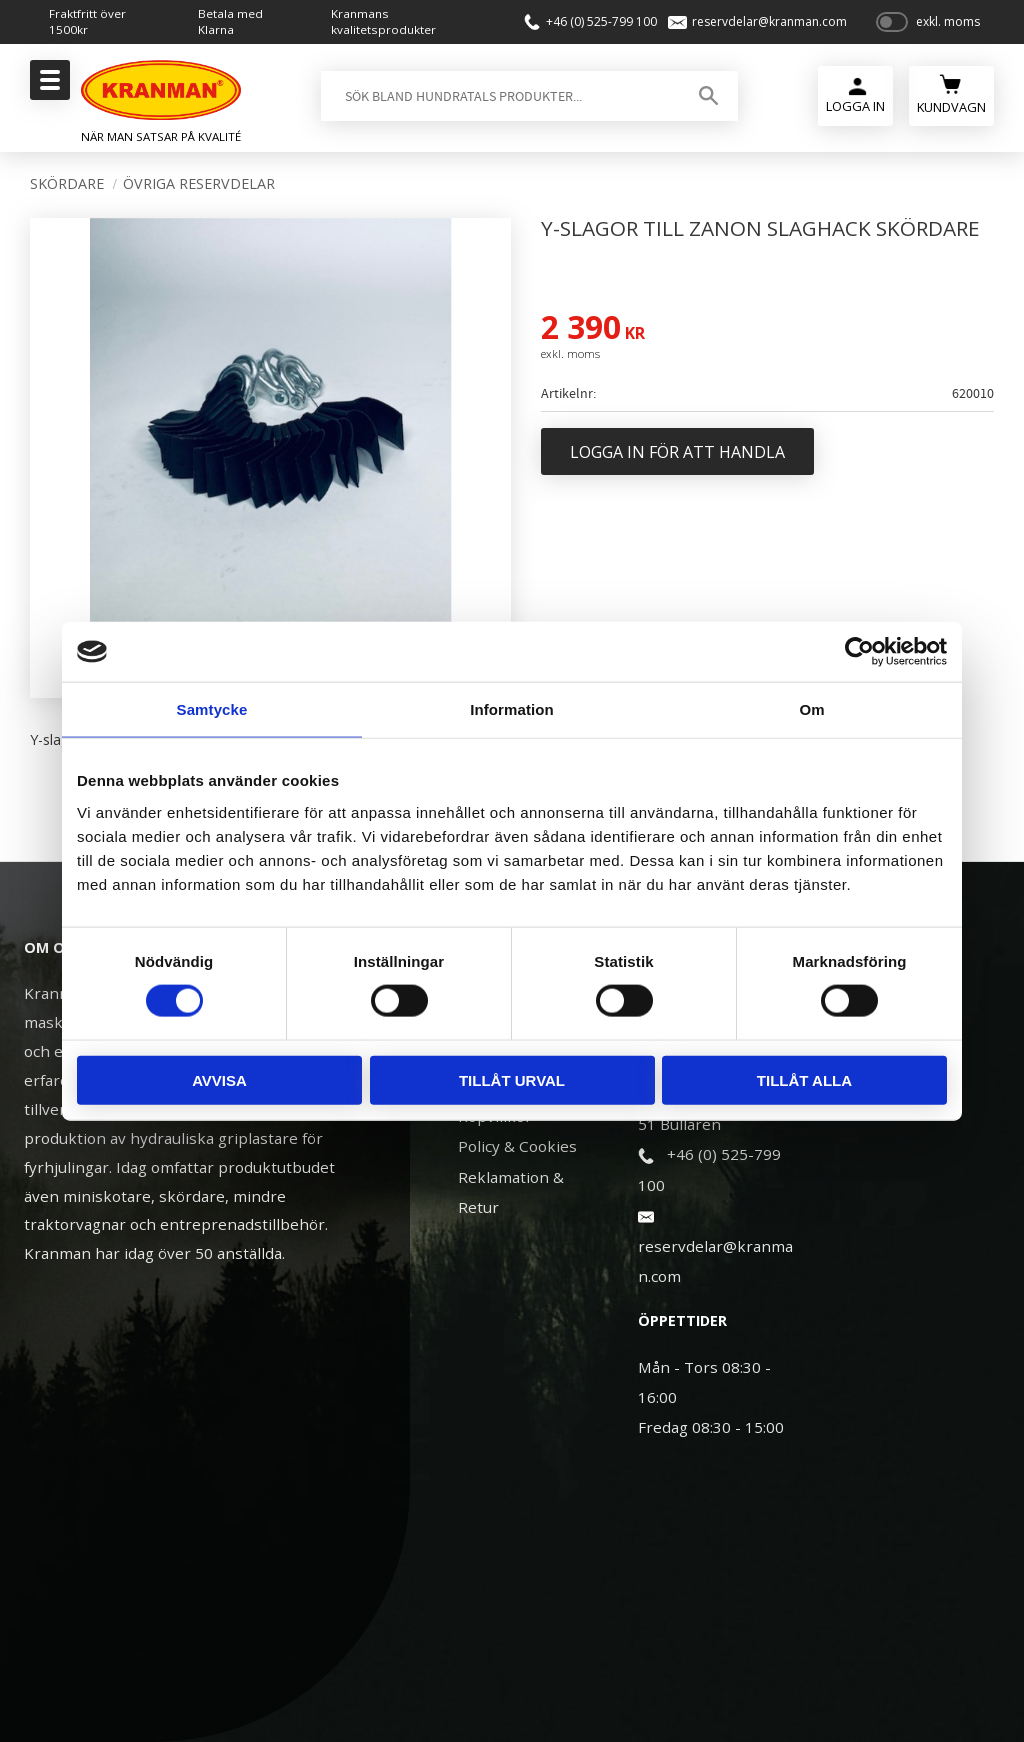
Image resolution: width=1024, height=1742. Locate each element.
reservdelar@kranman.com (767, 22)
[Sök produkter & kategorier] (497, 97)
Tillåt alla (804, 1079)
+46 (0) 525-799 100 (598, 22)
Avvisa (219, 1079)
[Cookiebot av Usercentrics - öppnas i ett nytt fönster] (859, 652)
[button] (47, 86)
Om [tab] (811, 709)
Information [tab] (512, 709)
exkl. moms (948, 22)
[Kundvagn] (951, 94)
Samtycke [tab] (212, 709)
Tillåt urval (512, 1079)
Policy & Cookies (517, 1146)
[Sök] (707, 97)
